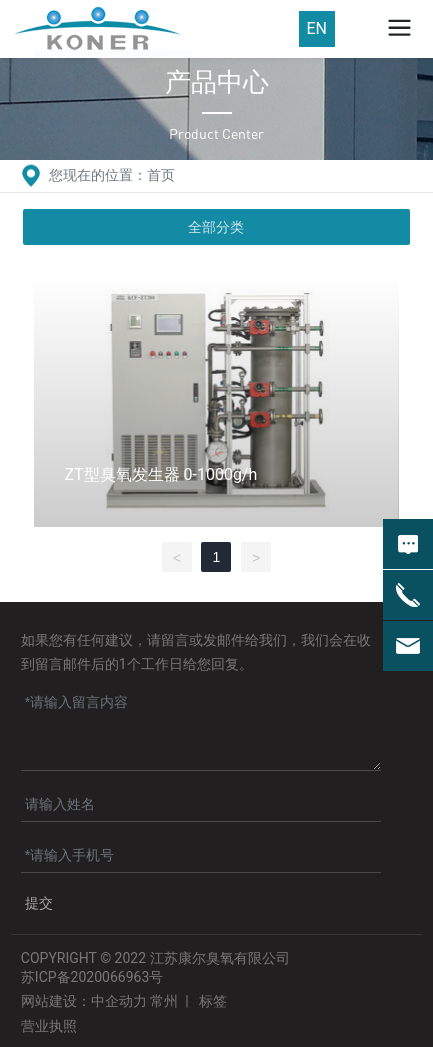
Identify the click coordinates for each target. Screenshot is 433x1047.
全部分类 (216, 227)
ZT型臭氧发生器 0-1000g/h (160, 474)
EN (317, 28)
